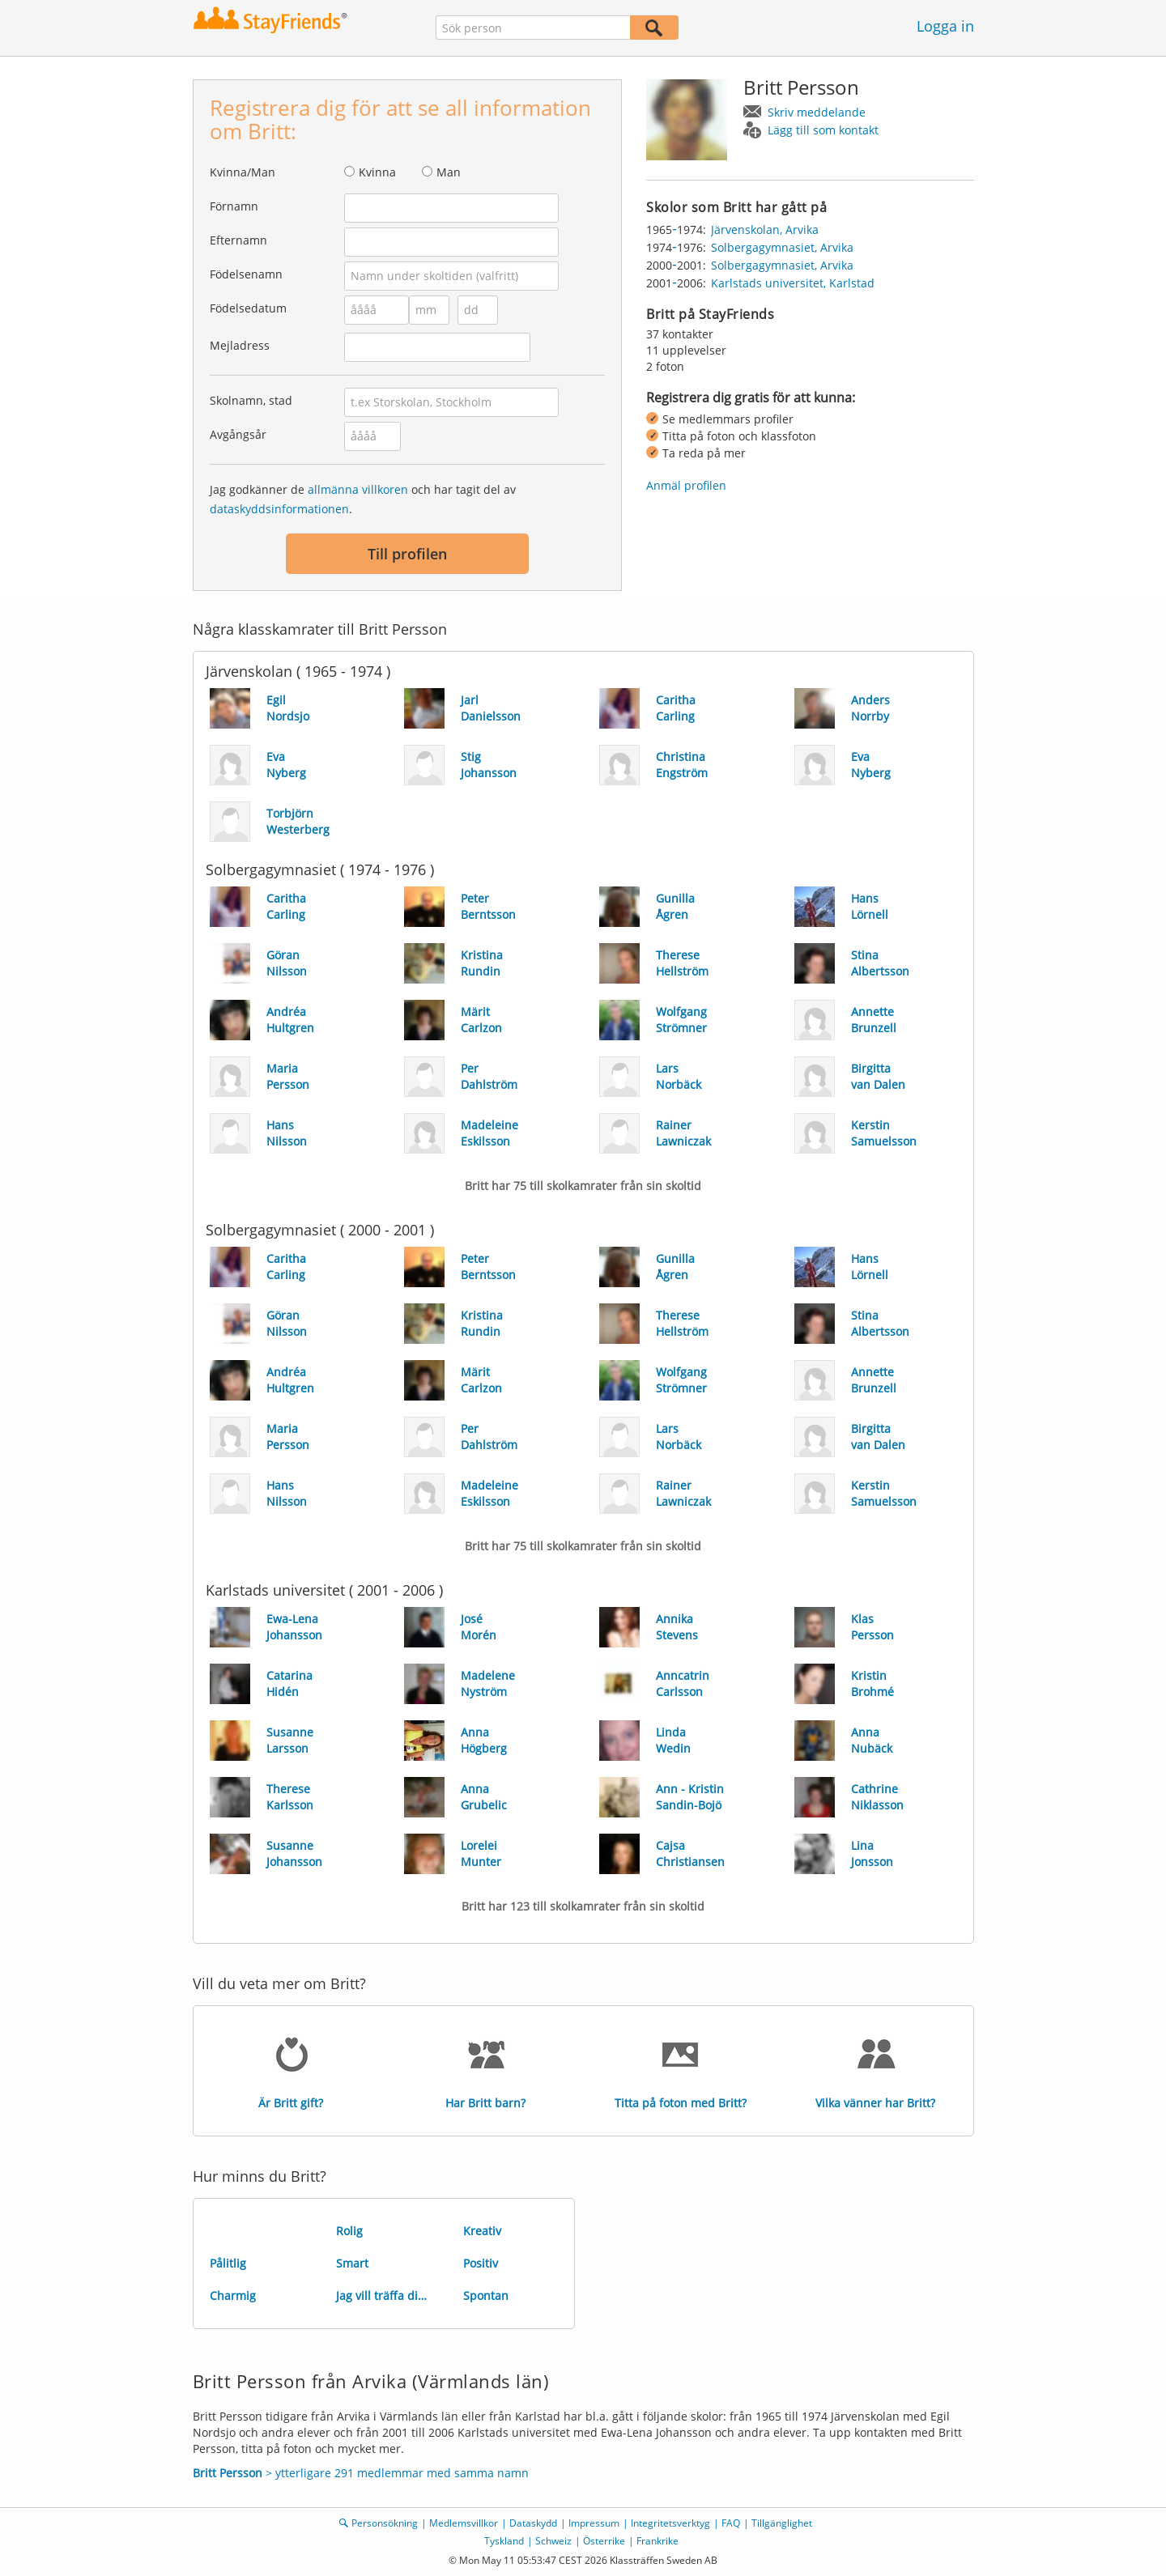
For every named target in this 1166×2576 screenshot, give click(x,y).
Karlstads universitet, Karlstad (792, 283)
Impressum (593, 2523)
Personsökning (384, 2523)
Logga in (945, 26)
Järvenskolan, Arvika (765, 229)
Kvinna (377, 172)
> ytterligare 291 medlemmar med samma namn (361, 2472)
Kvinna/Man (242, 172)
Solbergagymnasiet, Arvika (782, 247)
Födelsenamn (246, 274)
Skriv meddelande (817, 112)
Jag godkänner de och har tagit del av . (363, 499)
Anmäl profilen (686, 485)
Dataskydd (533, 2523)
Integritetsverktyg (670, 2523)
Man (448, 172)
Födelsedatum (248, 308)
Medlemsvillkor (463, 2523)
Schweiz (553, 2541)
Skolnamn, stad (251, 400)
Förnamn (234, 206)
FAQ (730, 2523)
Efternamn (238, 240)
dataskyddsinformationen (279, 508)
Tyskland (504, 2541)
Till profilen (407, 553)
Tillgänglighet (781, 2523)
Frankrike (657, 2541)
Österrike (604, 2541)
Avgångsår (238, 434)
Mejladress (240, 345)
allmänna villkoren (358, 489)
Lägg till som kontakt (823, 130)
